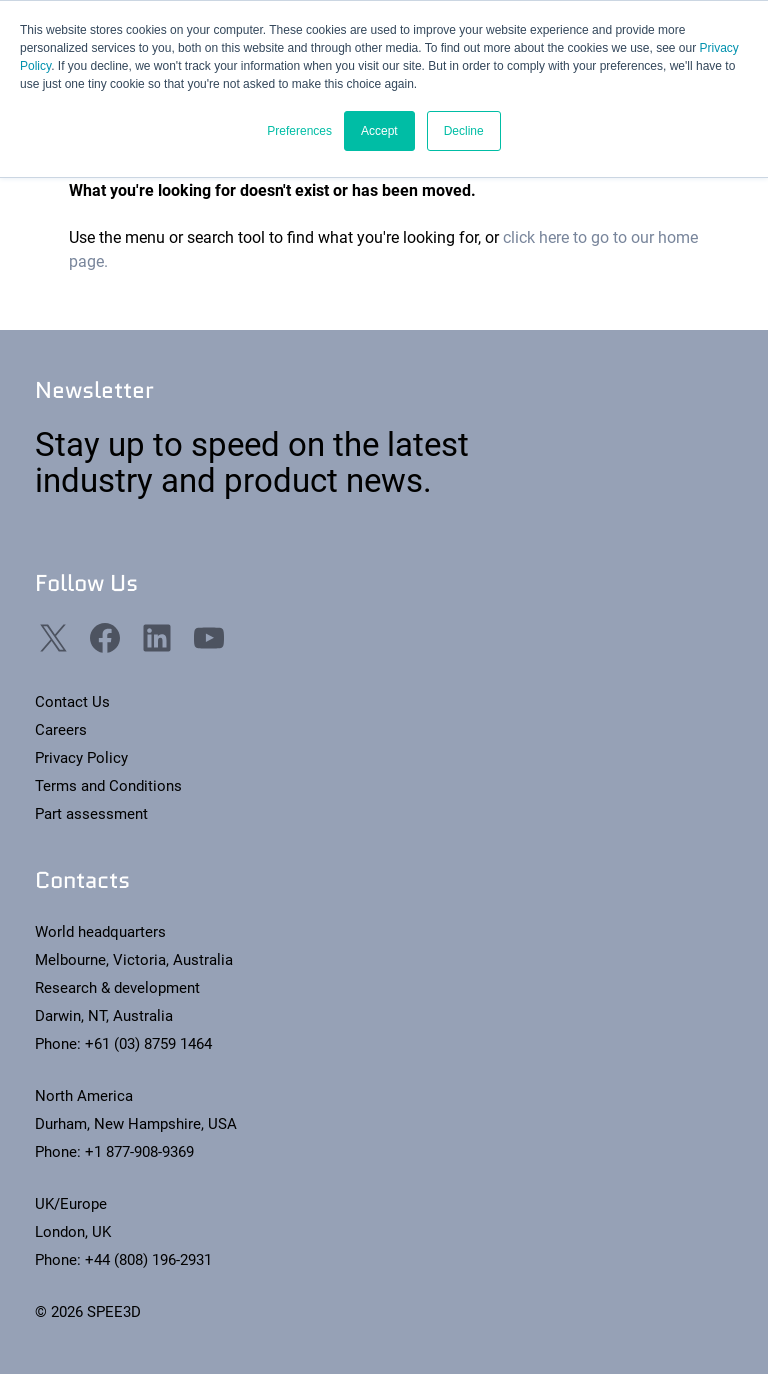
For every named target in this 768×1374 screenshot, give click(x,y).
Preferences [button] (299, 131)
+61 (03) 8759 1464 (148, 1044)
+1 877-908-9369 (139, 1152)
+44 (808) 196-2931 (148, 1260)
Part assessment (91, 814)
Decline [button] (464, 131)
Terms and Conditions (108, 786)
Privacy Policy (81, 758)
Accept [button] (379, 131)
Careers (61, 730)
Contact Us (72, 702)
